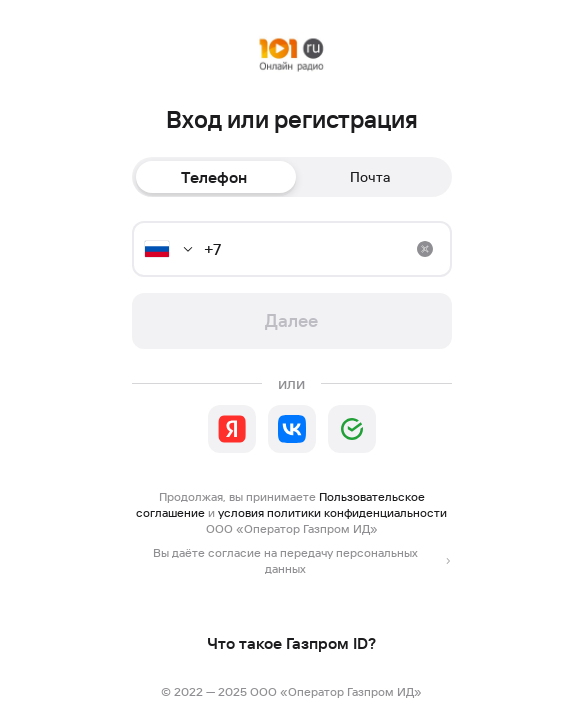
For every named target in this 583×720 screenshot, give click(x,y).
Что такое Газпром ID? (291, 643)
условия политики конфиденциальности (332, 512)
